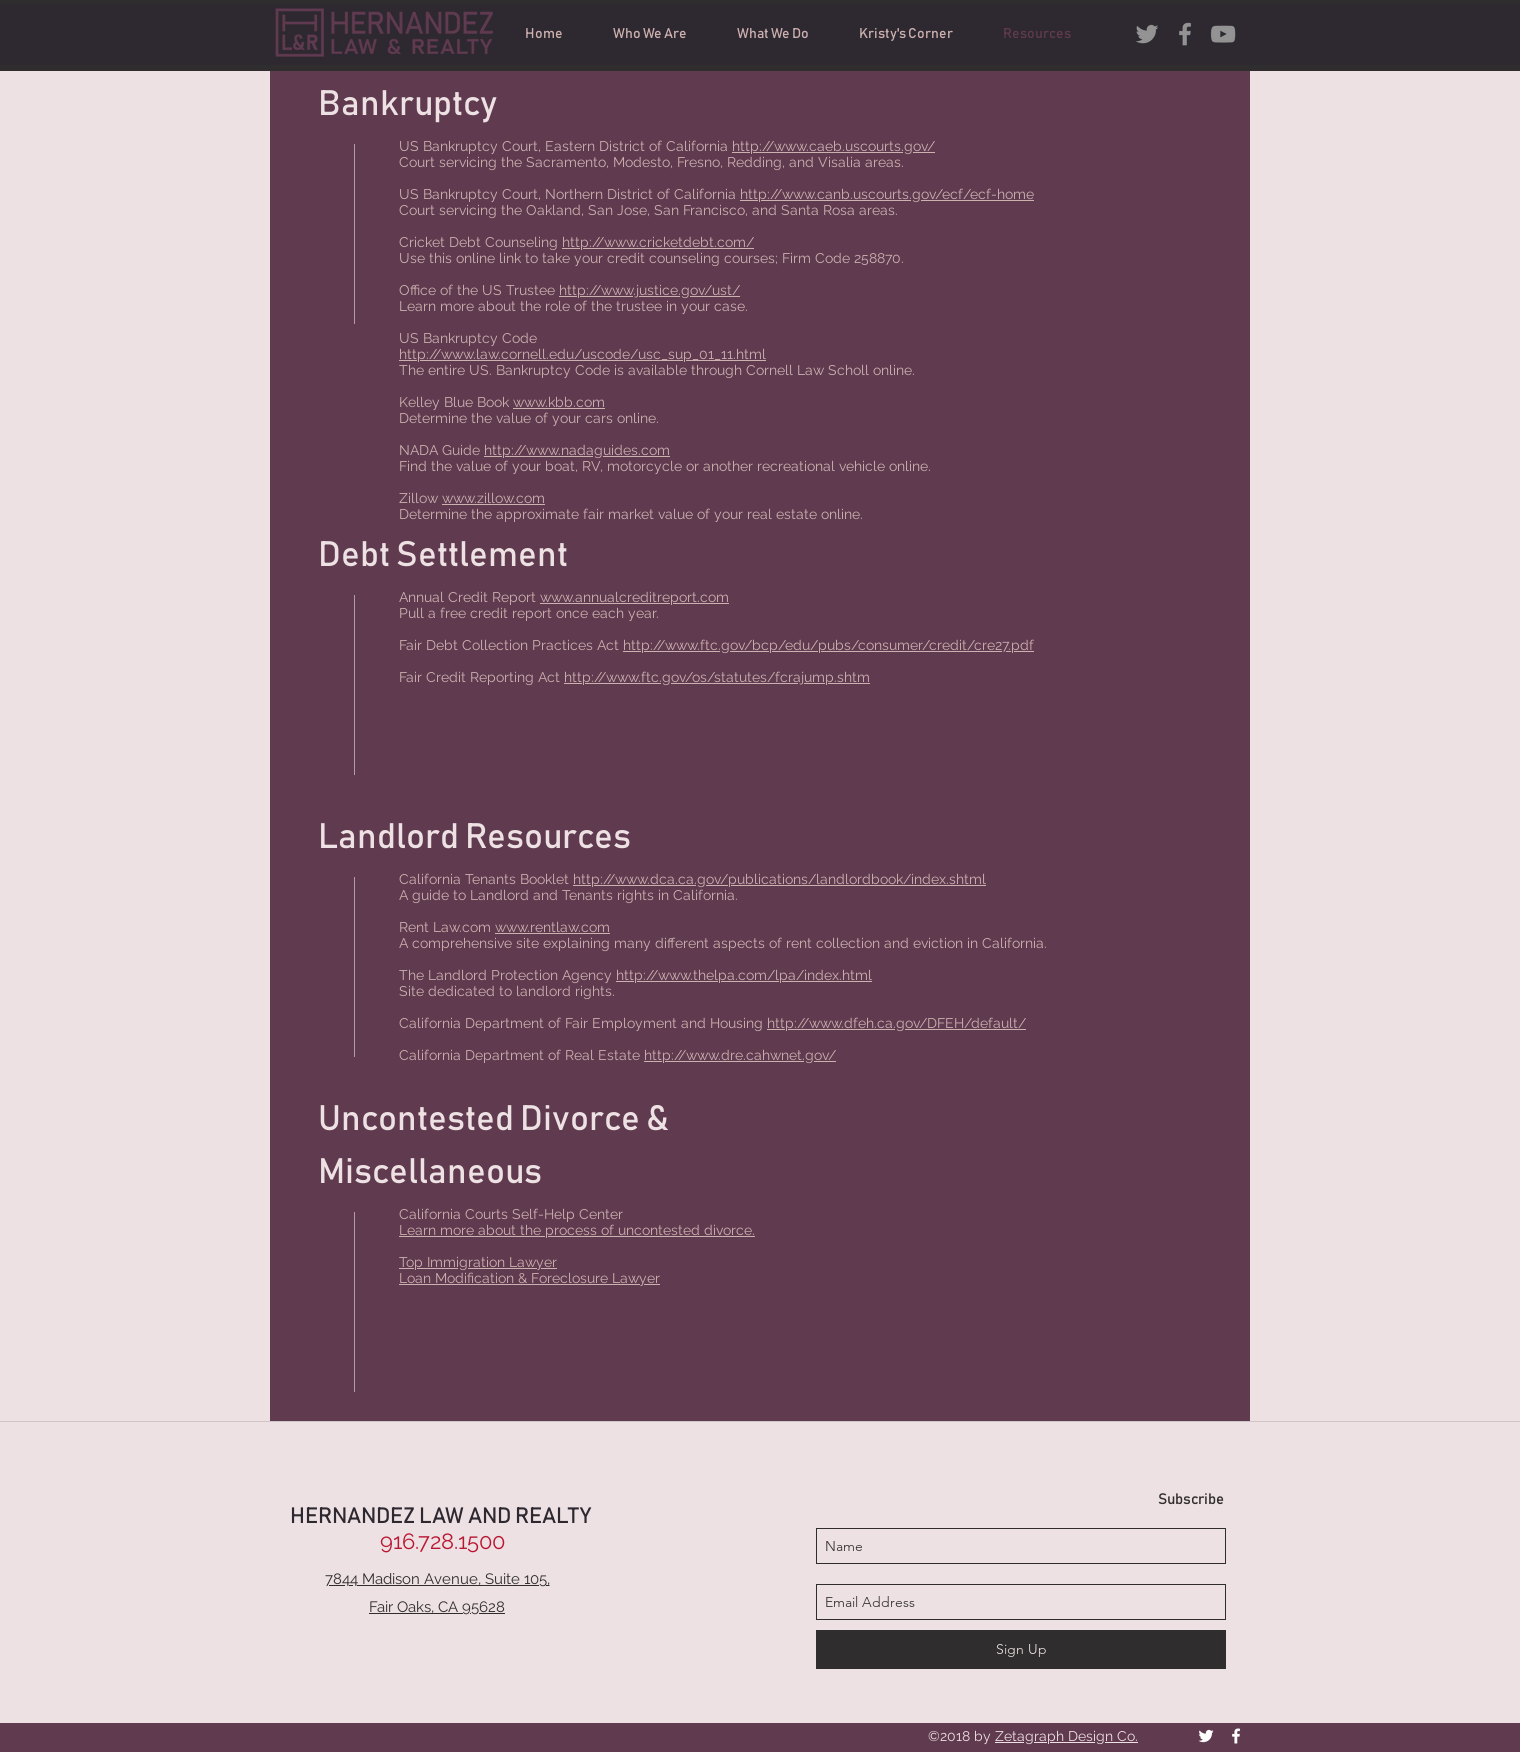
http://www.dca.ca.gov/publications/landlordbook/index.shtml (779, 879)
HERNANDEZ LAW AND (402, 1517)
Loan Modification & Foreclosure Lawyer (529, 1278)
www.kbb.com (559, 402)
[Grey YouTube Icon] (1223, 34)
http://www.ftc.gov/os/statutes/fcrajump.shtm (717, 677)
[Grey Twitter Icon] (1147, 34)
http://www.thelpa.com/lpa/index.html (744, 975)
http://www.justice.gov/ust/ (649, 290)
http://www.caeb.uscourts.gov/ (833, 146)
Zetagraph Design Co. (1066, 1736)
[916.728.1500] (442, 1541)
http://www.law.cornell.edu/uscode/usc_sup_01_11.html (582, 354)
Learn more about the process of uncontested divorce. (577, 1230)
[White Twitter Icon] (1206, 1736)
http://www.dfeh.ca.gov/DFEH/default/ (896, 1023)
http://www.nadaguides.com (577, 450)
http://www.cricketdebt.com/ (658, 242)
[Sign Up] (1021, 1649)
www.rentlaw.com (552, 927)
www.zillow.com (493, 498)
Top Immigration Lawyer (478, 1262)
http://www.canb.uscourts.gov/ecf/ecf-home (887, 194)
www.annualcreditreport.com (634, 597)
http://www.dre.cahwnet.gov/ (740, 1055)
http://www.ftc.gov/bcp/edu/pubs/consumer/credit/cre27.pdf (828, 645)
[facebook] (1185, 34)
